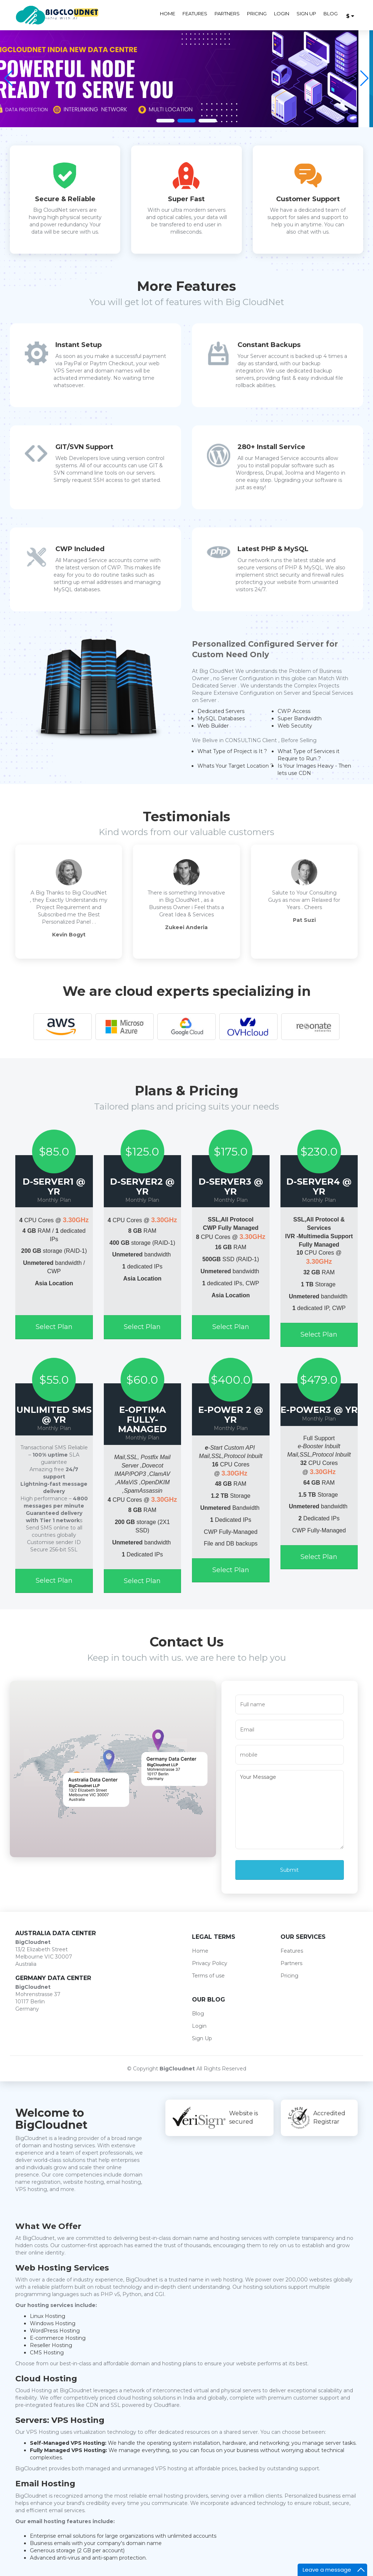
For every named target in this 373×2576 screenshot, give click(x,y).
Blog (330, 13)
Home (167, 13)
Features (194, 13)
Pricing (257, 13)
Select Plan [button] (54, 1327)
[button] (364, 78)
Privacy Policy (209, 1963)
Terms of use (208, 1975)
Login (281, 13)
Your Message (289, 1809)
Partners (227, 13)
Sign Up (306, 13)
